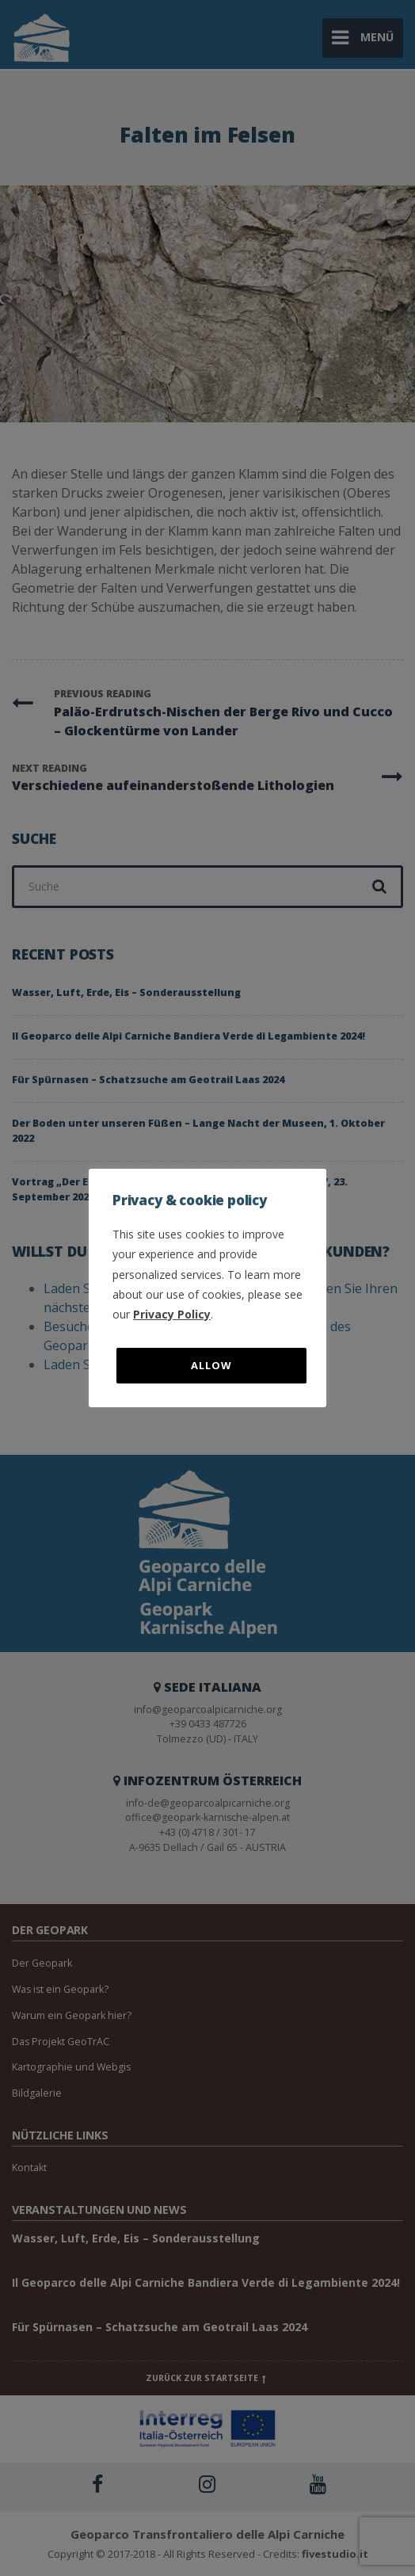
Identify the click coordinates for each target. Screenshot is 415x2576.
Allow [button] (211, 1365)
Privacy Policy (172, 1314)
